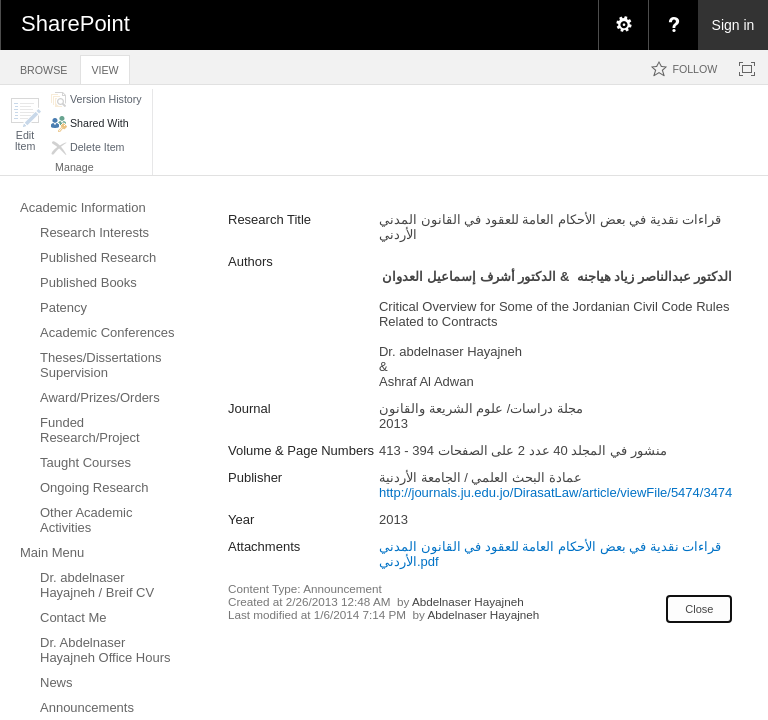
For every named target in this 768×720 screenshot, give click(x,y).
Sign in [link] (733, 25)
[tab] (43, 66)
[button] (25, 124)
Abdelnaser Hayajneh (468, 601)
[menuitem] (623, 25)
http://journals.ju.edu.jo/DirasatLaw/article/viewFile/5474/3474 (555, 492)
